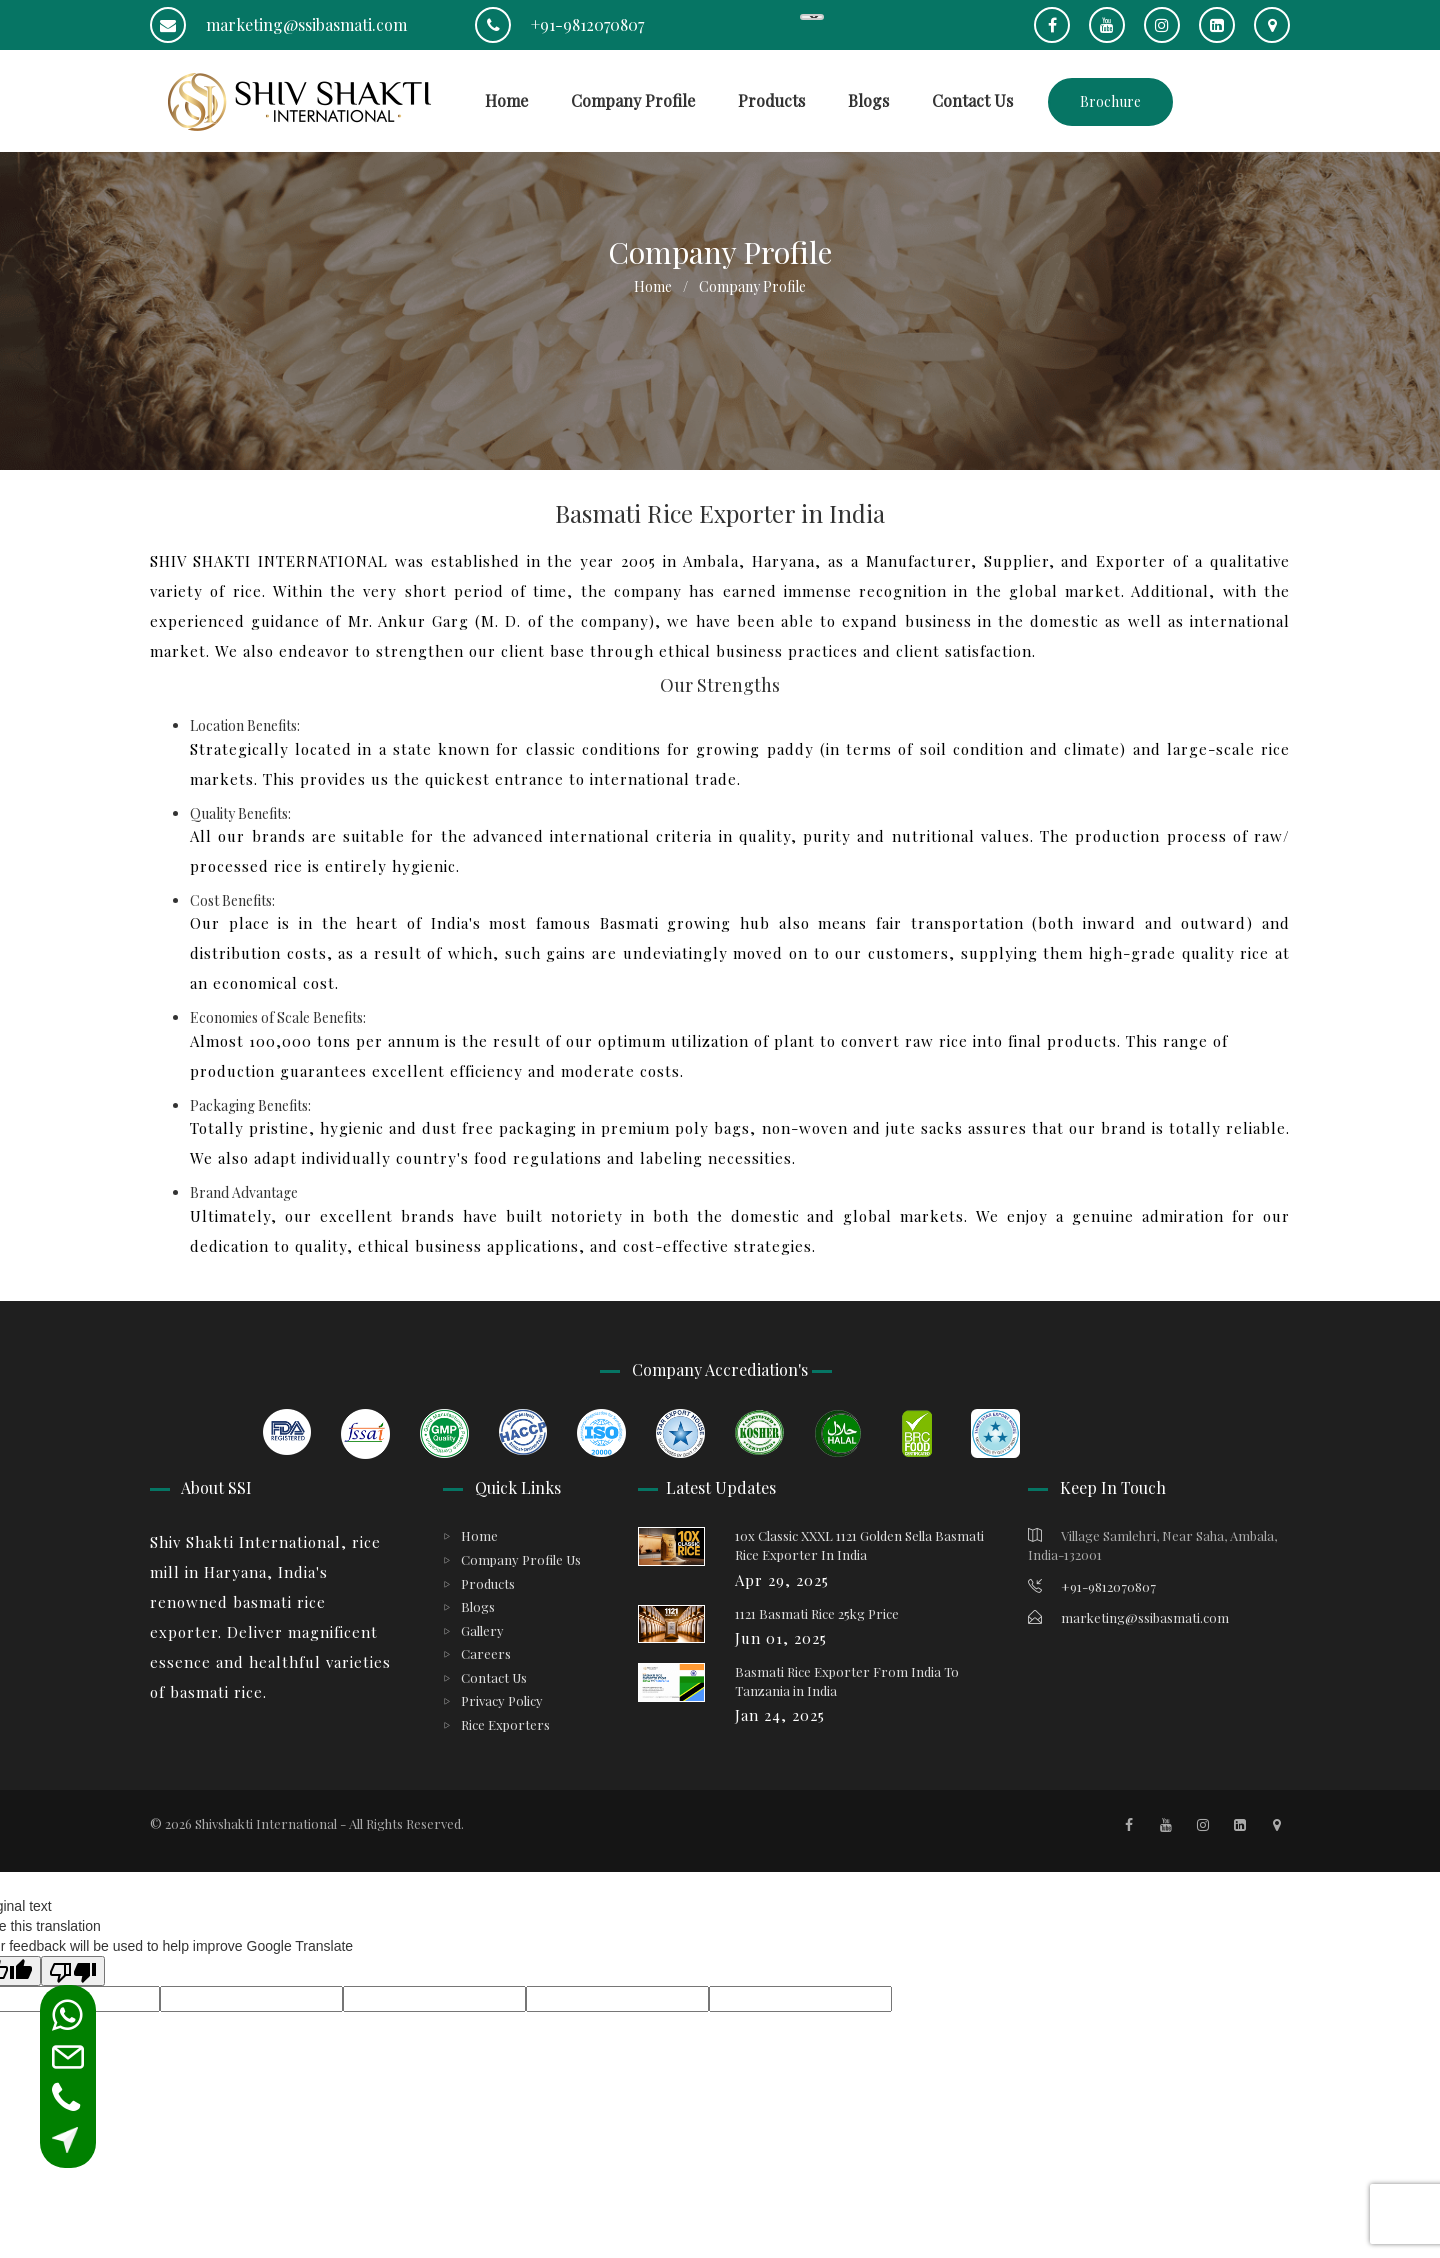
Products (771, 100)
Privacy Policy (502, 1700)
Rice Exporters (505, 1724)
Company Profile (633, 100)
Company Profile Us (521, 1559)
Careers (486, 1653)
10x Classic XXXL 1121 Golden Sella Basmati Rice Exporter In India (859, 1545)
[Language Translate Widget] (812, 17)
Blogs (868, 100)
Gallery (482, 1630)
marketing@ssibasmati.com (278, 24)
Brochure (1110, 101)
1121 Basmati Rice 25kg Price (817, 1613)
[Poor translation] (73, 1971)
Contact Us (972, 100)
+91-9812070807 (559, 24)
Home (506, 100)
